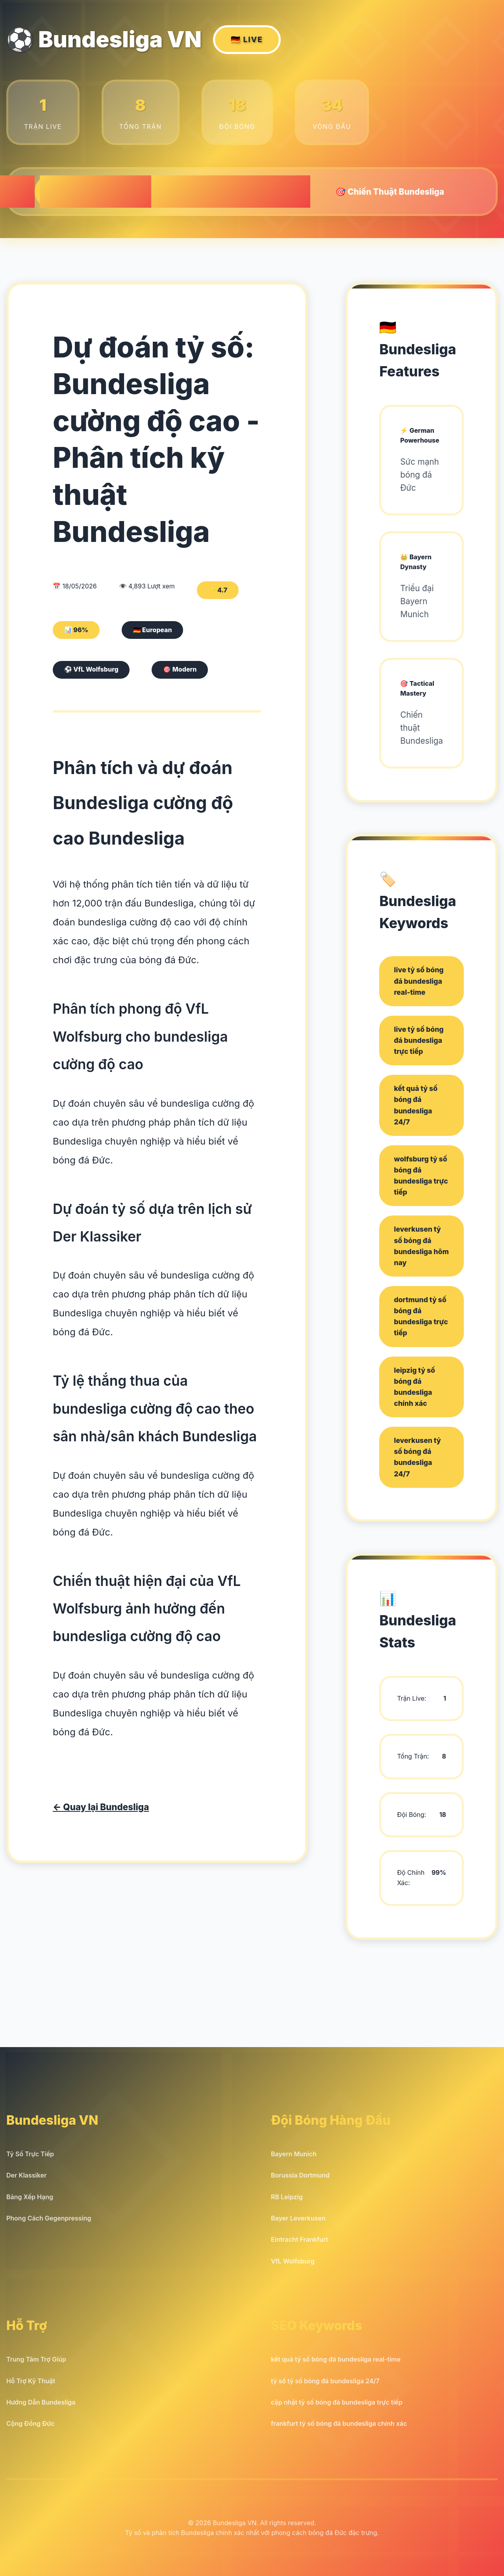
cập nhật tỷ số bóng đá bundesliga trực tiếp (336, 2402)
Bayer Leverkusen (298, 2218)
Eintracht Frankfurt (299, 2239)
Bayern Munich (294, 2154)
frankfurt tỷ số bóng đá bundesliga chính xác (339, 2423)
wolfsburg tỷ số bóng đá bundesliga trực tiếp (421, 1175)
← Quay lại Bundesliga (101, 1807)
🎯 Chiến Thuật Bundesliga (389, 191)
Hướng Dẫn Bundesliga (41, 2402)
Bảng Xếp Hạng (29, 2197)
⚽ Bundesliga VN (143, 39)
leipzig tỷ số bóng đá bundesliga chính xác (414, 1386)
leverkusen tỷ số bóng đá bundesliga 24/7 (417, 1457)
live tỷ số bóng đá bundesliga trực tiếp (418, 1040)
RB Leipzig (287, 2197)
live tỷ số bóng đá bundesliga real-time (418, 981)
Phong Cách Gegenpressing (48, 2218)
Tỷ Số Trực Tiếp (30, 2154)
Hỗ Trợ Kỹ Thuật (30, 2381)
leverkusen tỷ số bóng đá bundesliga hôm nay (421, 1245)
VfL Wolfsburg (293, 2261)
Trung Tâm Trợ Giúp (36, 2359)
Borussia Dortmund (300, 2175)
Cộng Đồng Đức (30, 2423)
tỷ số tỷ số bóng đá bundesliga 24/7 (325, 2381)
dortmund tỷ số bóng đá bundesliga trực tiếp (421, 1316)
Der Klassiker (26, 2175)
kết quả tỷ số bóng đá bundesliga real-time (335, 2359)
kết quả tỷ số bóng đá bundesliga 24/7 (415, 1105)
